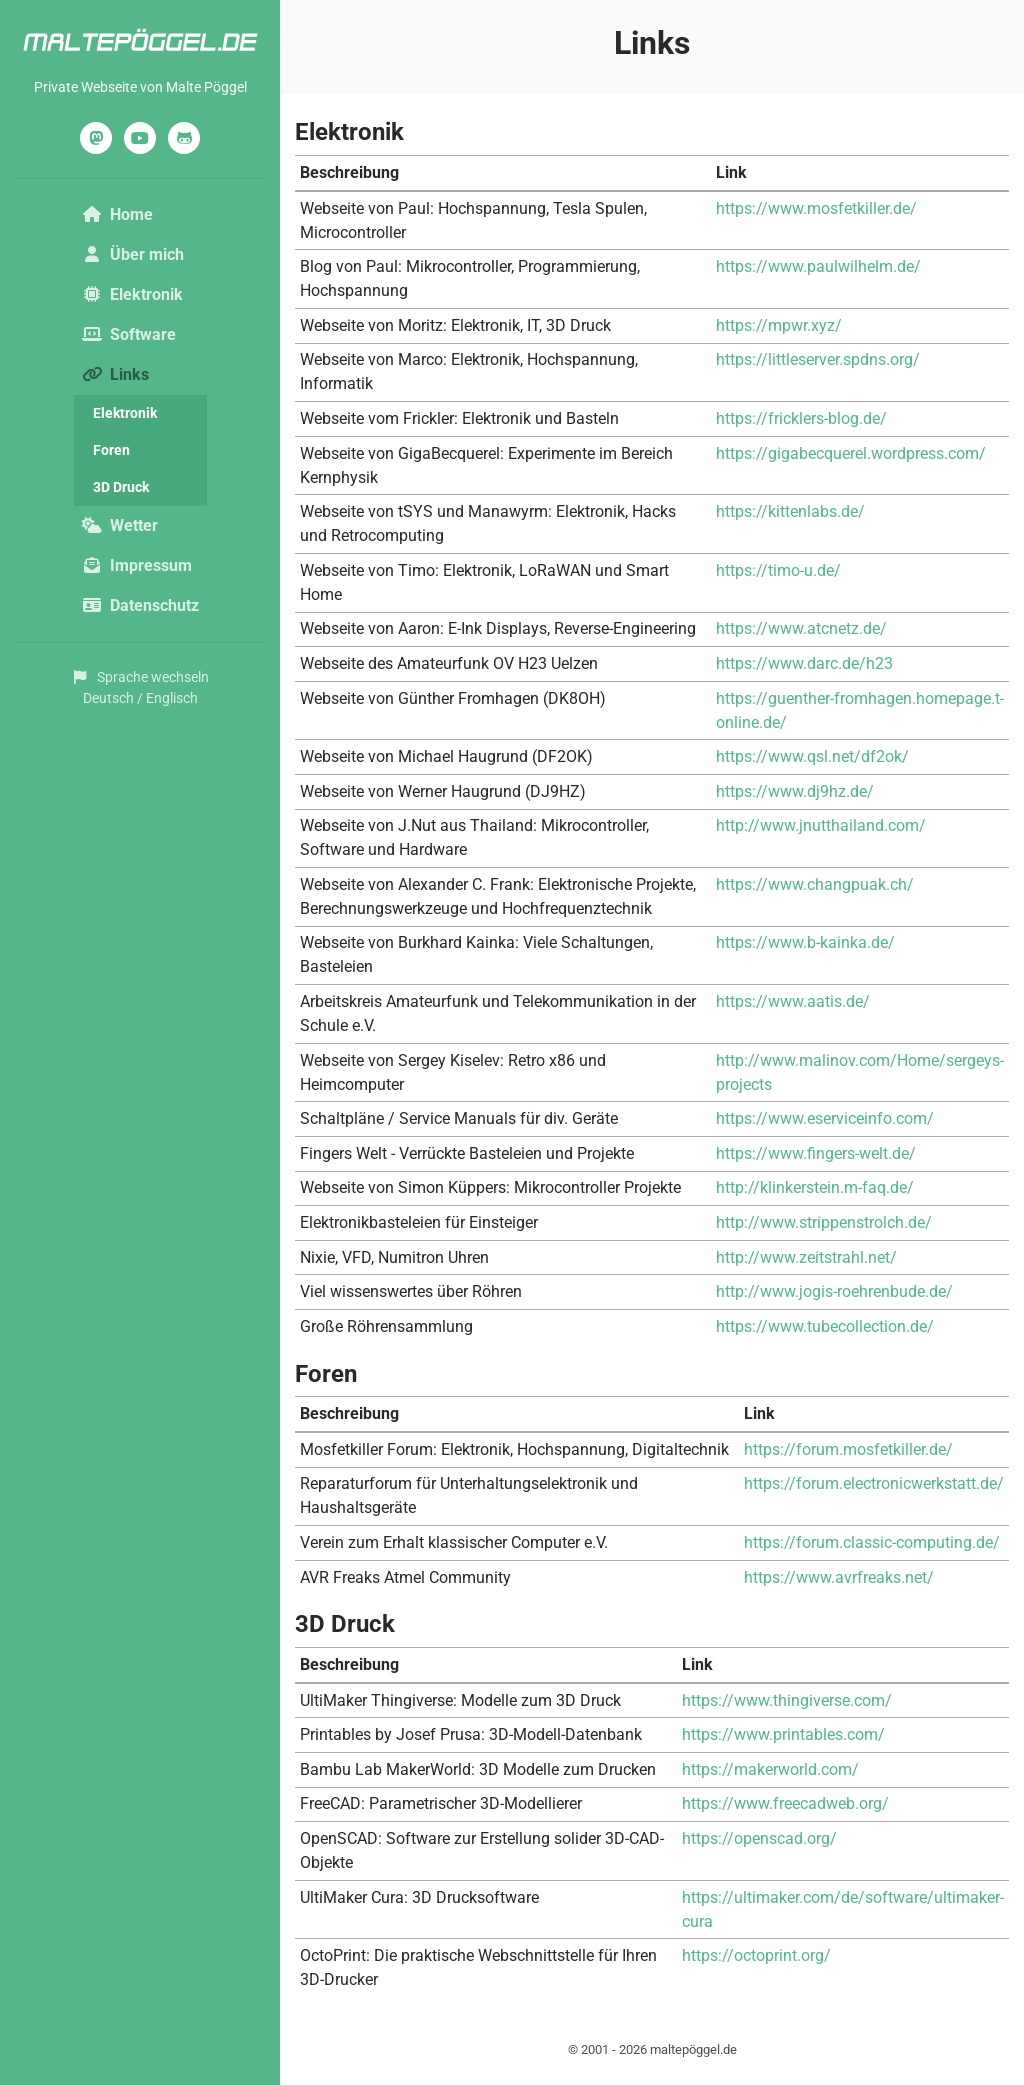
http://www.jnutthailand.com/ (821, 825)
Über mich (133, 254)
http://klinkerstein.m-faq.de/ (815, 1187)
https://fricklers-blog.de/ (801, 418)
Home (117, 214)
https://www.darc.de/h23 (804, 663)
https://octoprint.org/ (756, 1955)
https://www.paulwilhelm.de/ (818, 266)
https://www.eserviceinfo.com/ (825, 1118)
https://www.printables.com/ (783, 1734)
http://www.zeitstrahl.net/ (806, 1257)
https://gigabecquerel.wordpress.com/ (851, 453)
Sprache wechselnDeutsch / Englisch (140, 687)
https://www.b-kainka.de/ (805, 942)
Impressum (137, 565)
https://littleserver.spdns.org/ (818, 359)
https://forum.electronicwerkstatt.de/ (874, 1483)
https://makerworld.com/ (770, 1769)
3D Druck (121, 487)
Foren (111, 450)
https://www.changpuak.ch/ (815, 884)
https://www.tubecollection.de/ (825, 1326)
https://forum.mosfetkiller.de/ (848, 1449)
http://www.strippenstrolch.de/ (824, 1222)
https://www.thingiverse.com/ (787, 1700)
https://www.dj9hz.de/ (795, 791)
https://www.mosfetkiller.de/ (816, 208)
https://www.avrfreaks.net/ (839, 1577)
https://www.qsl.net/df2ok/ (812, 756)
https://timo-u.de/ (778, 570)
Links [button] (144, 373)
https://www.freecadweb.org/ (785, 1803)
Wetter (120, 525)
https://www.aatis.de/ (793, 1001)
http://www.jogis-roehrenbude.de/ (834, 1291)
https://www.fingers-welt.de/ (816, 1153)
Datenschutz (140, 605)
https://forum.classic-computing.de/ (872, 1542)
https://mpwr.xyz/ (779, 325)
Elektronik (125, 413)
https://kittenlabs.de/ (790, 511)
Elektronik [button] (132, 294)
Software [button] (129, 334)
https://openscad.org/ (759, 1838)
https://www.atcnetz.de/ (801, 628)
